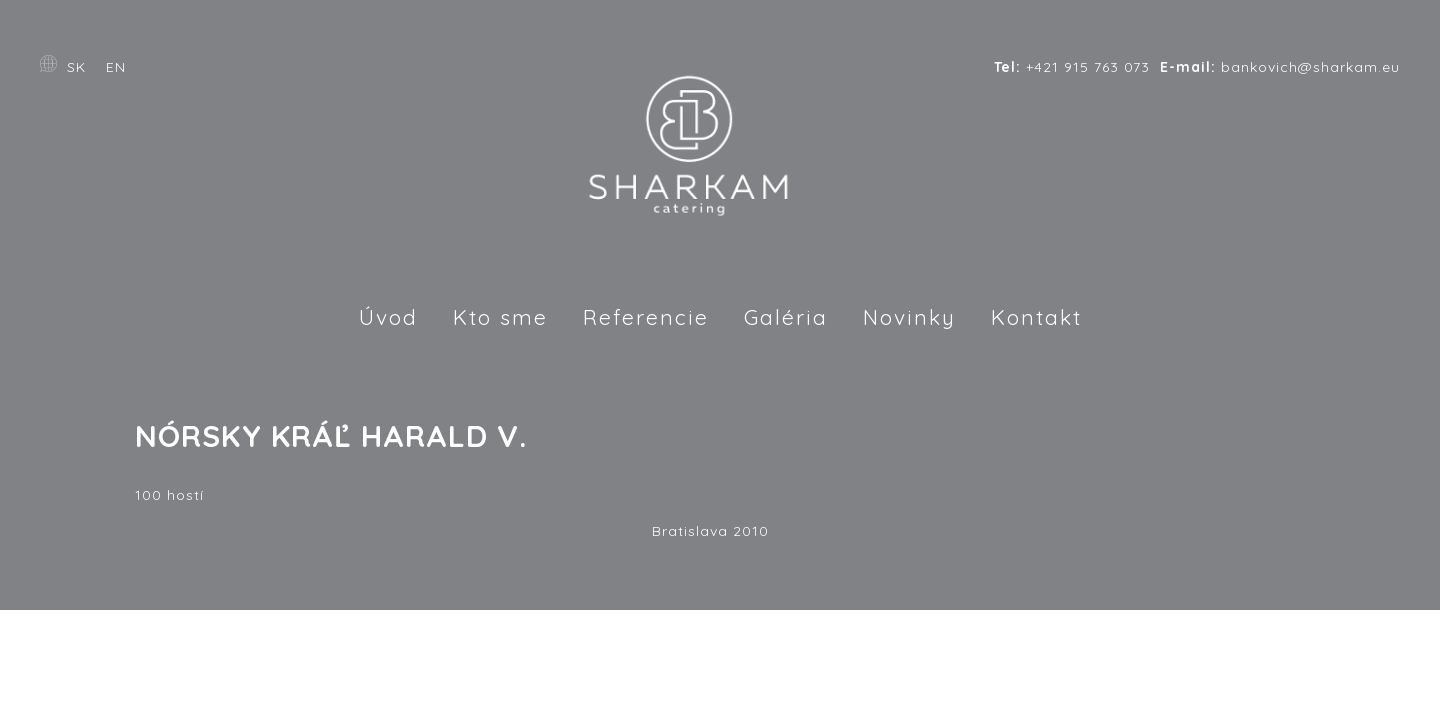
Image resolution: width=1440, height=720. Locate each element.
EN (116, 67)
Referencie (646, 317)
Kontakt (1036, 317)
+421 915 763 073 (1072, 67)
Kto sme (500, 317)
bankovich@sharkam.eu (1280, 67)
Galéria (786, 317)
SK (76, 67)
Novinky (909, 317)
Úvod (388, 317)
